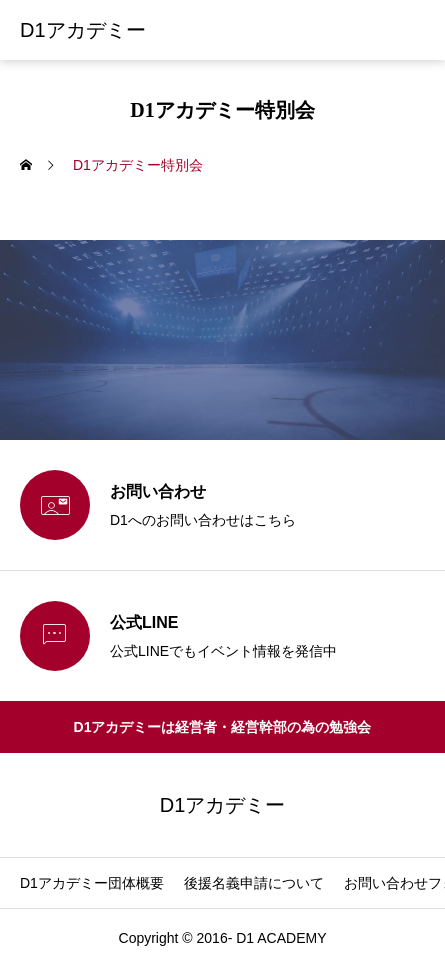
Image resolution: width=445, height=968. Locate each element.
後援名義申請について (254, 883)
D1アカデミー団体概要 (92, 883)
